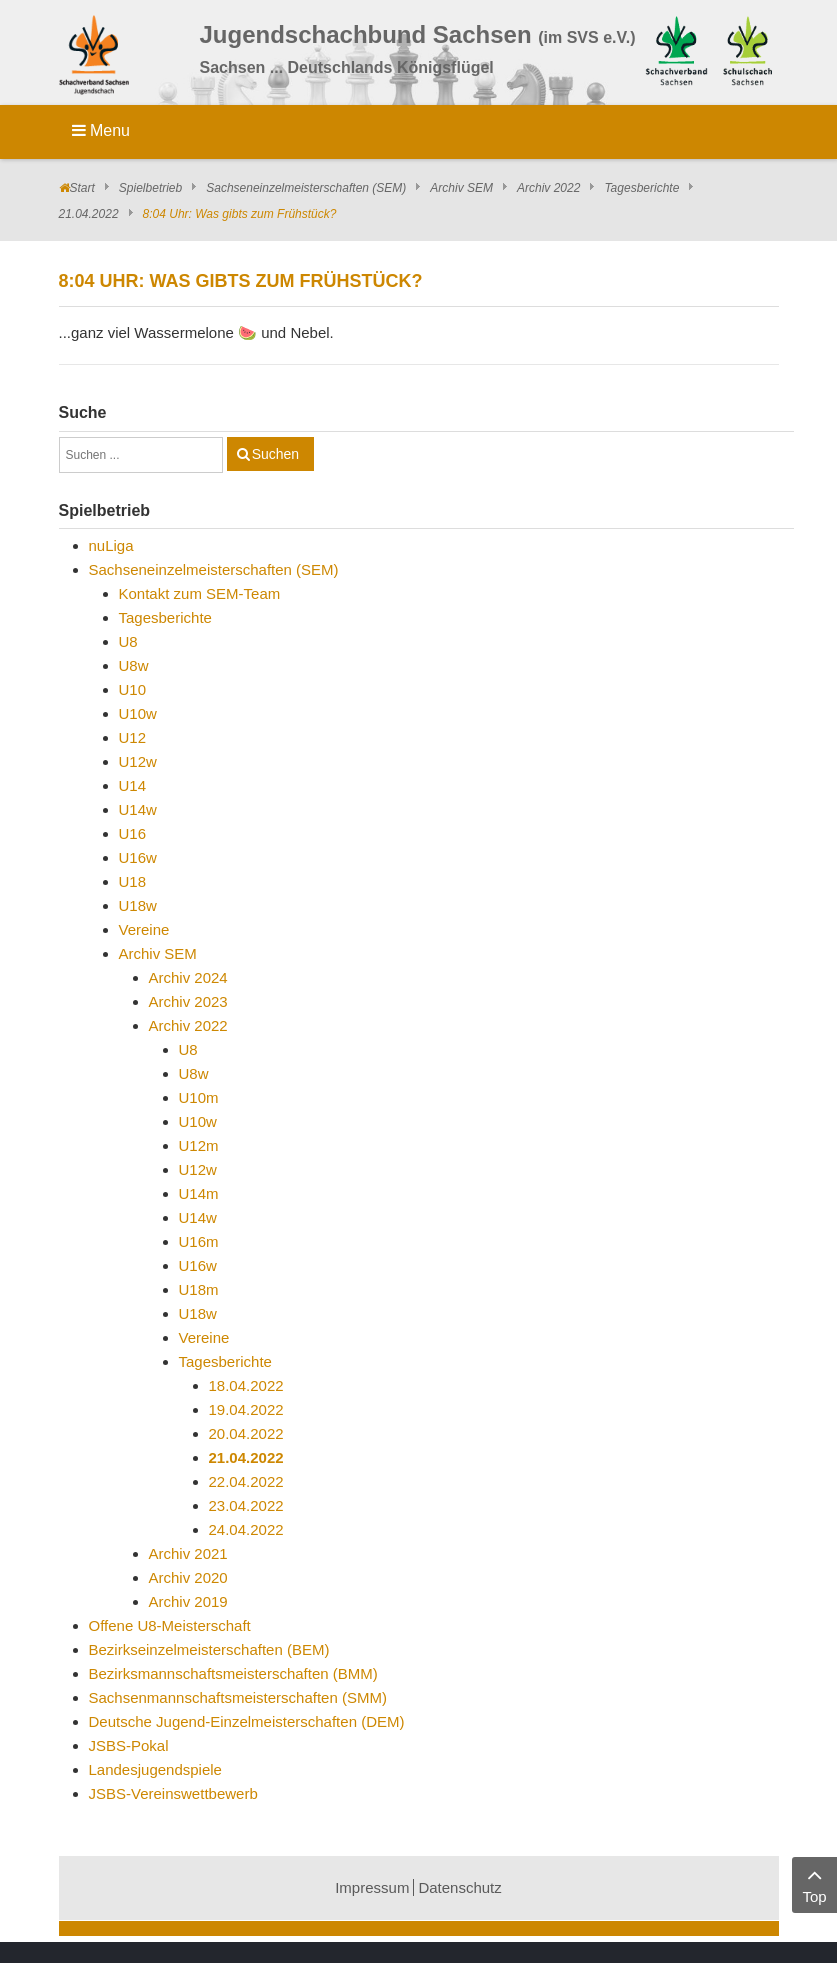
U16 (133, 833)
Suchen (275, 454)
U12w (138, 761)
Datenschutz (459, 1887)
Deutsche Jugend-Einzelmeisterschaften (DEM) (247, 1721)
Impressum (372, 1887)
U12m (199, 1145)
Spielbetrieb (150, 188)
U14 (133, 785)
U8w (134, 665)
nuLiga (111, 545)
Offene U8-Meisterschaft (170, 1625)
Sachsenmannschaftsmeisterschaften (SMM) (238, 1697)
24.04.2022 (246, 1529)
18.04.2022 (246, 1385)
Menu (101, 130)
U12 (133, 737)
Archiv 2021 (188, 1553)
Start (82, 188)
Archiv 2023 (188, 1001)
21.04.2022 (89, 214)
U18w (138, 905)
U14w (138, 809)
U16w (138, 857)
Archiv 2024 (188, 977)
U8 (128, 641)
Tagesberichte (641, 188)
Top (814, 1883)
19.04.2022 (246, 1409)
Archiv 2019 (188, 1601)
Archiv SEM (461, 188)
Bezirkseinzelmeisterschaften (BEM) (209, 1649)
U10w (138, 713)
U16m (199, 1241)
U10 (133, 689)
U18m (199, 1289)
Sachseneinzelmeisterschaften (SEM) (306, 188)
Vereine (144, 929)
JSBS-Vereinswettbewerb (173, 1793)
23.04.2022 (246, 1505)
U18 (133, 881)
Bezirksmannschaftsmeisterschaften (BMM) (233, 1673)
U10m (199, 1097)
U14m (199, 1193)
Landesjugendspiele (155, 1769)
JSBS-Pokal (129, 1745)
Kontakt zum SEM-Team (200, 593)
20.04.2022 (246, 1433)
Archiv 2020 (188, 1577)
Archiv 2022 (548, 188)
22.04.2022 (246, 1481)
